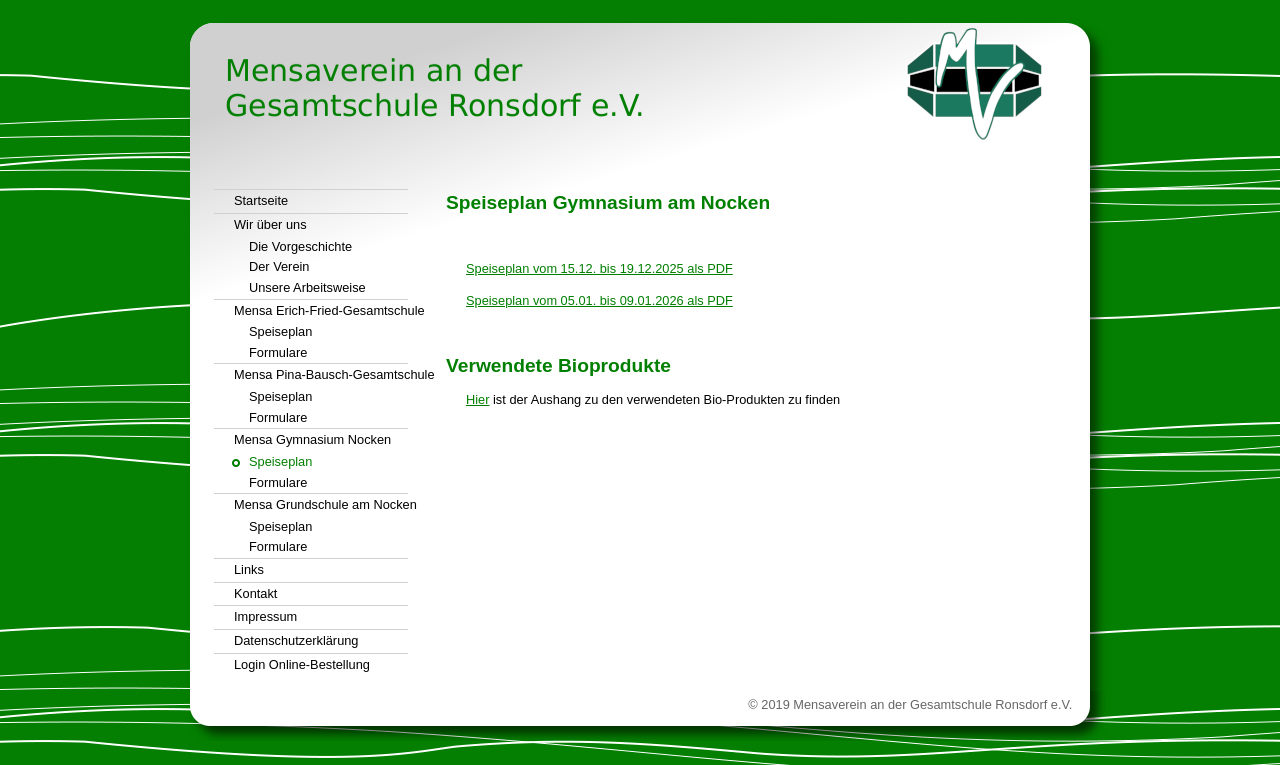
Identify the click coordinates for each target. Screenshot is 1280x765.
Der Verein (279, 266)
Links (249, 569)
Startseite (261, 200)
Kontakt (255, 593)
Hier (477, 399)
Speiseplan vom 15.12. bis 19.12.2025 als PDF (599, 268)
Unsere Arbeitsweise (307, 287)
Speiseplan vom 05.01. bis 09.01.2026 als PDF (599, 300)
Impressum (265, 616)
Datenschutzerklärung (296, 640)
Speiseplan (280, 331)
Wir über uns (270, 224)
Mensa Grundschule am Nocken (321, 504)
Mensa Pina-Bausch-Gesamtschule (321, 374)
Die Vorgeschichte (300, 246)
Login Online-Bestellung (302, 664)
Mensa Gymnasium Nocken (312, 439)
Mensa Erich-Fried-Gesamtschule (321, 310)
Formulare (278, 352)
